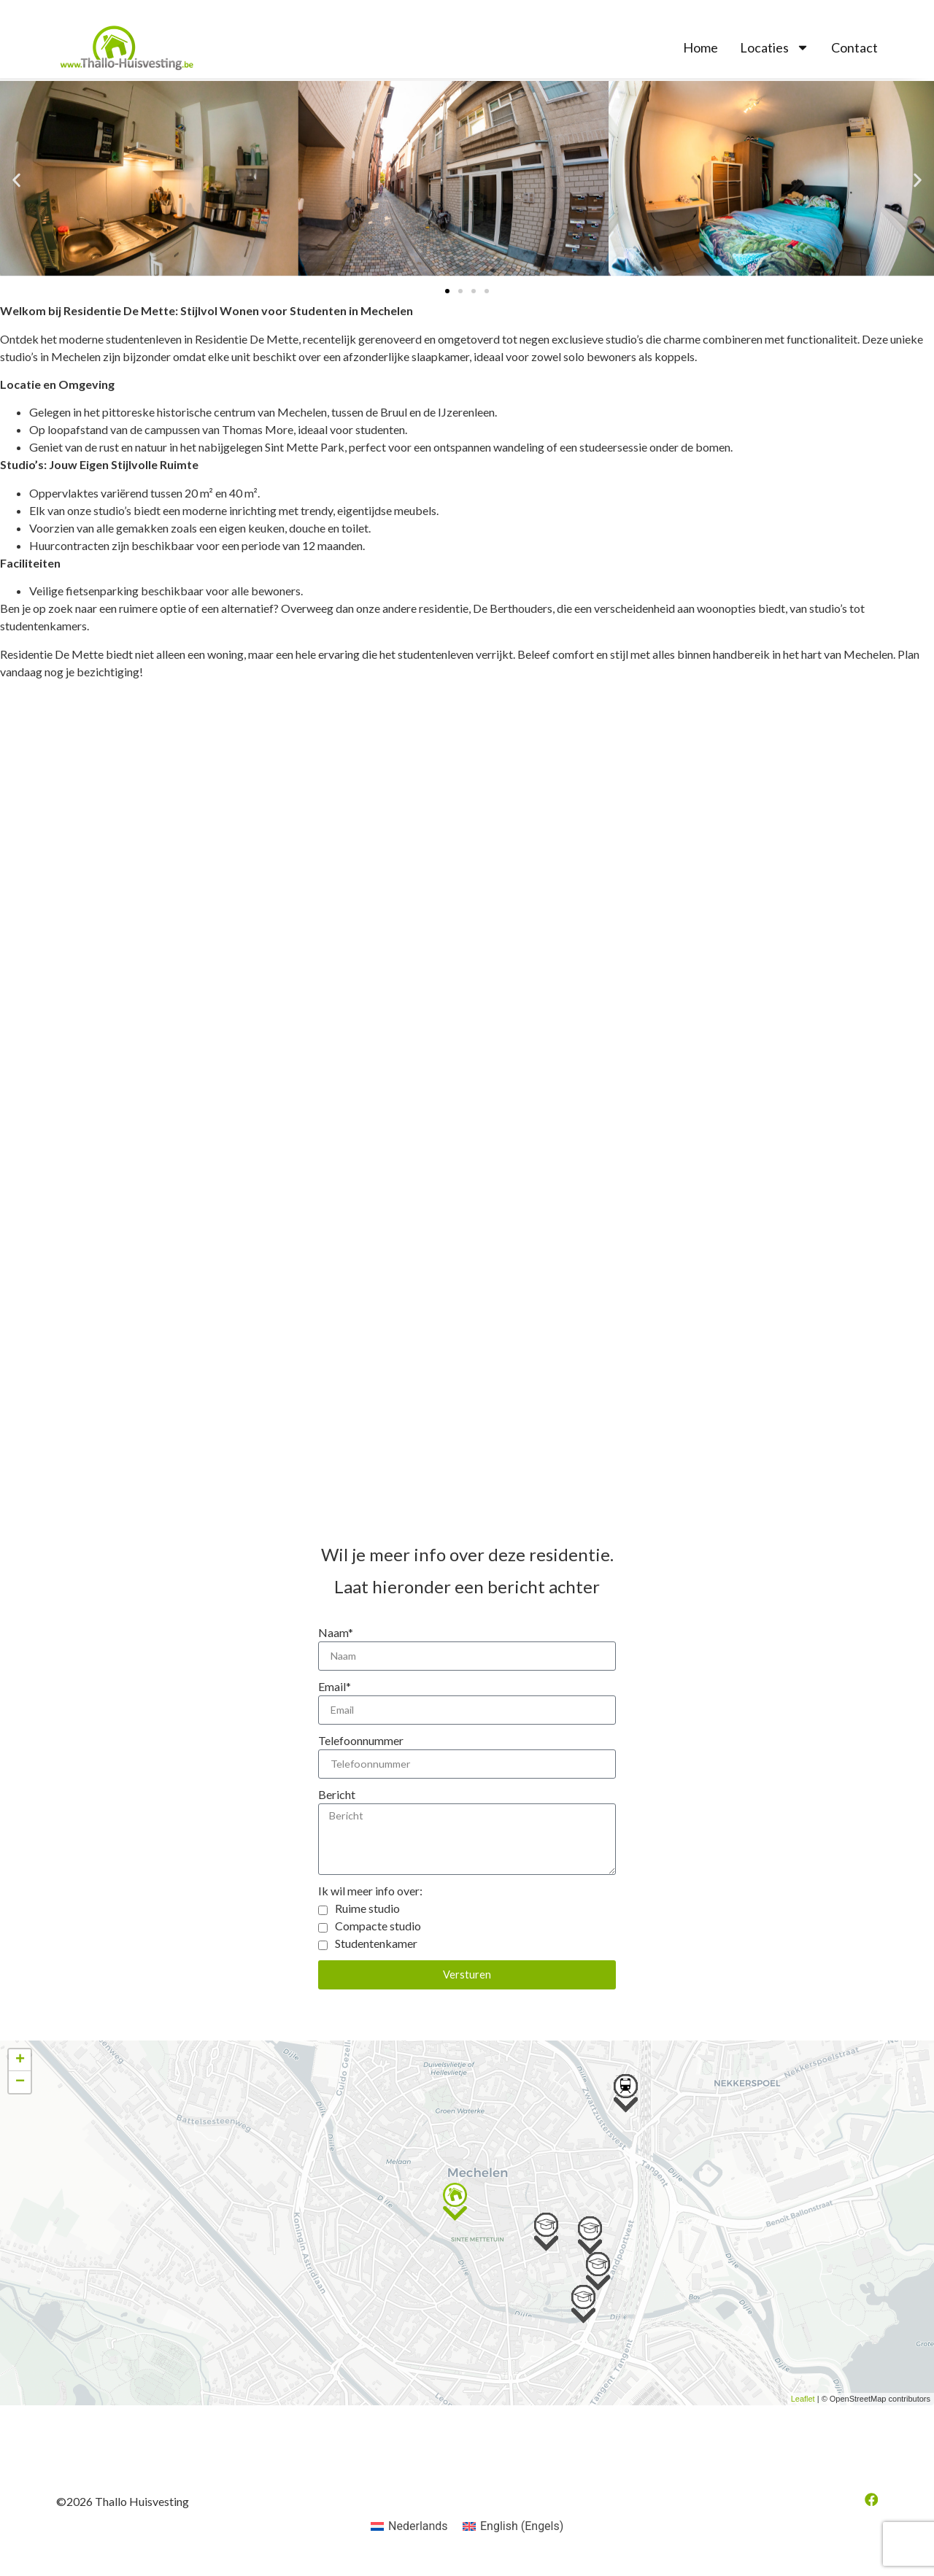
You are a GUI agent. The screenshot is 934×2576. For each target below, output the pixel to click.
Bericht (336, 1799)
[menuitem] (409, 2538)
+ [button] (20, 2072)
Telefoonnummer (361, 1743)
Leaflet (803, 2411)
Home (700, 47)
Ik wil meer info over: (370, 1902)
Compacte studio (378, 1937)
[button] (16, 180)
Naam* (335, 1632)
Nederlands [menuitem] (418, 2538)
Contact (854, 47)
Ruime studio (367, 1920)
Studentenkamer (376, 1955)
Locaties (774, 47)
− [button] (20, 2094)
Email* (334, 1688)
